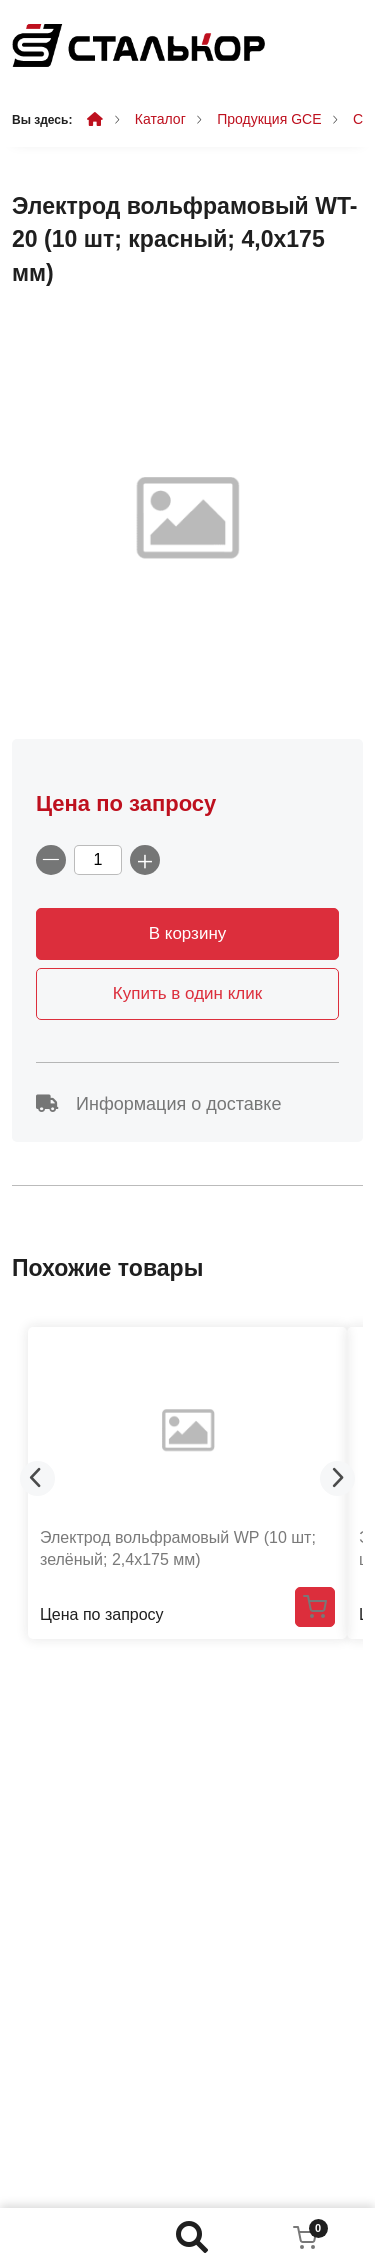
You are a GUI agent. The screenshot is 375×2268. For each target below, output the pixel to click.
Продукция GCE (269, 119)
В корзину (188, 933)
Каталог (160, 119)
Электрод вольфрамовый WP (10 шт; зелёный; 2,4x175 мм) (178, 1548)
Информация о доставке (158, 1104)
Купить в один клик (187, 993)
